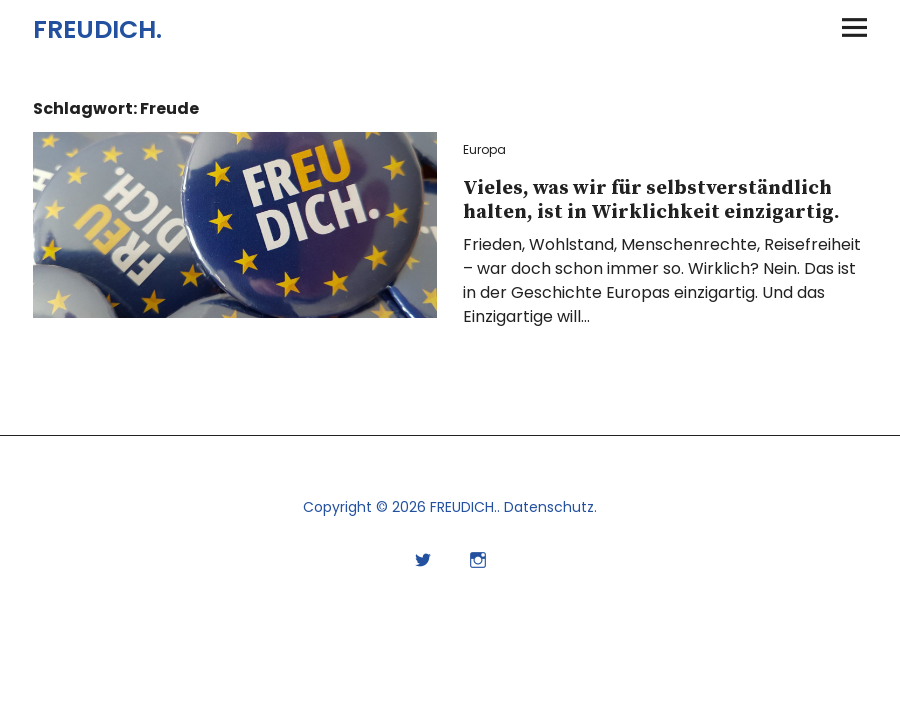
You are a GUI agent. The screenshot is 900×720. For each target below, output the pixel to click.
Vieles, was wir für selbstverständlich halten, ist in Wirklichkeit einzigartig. (651, 200)
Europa (484, 149)
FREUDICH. (97, 29)
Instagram (477, 557)
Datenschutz (549, 507)
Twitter (422, 557)
